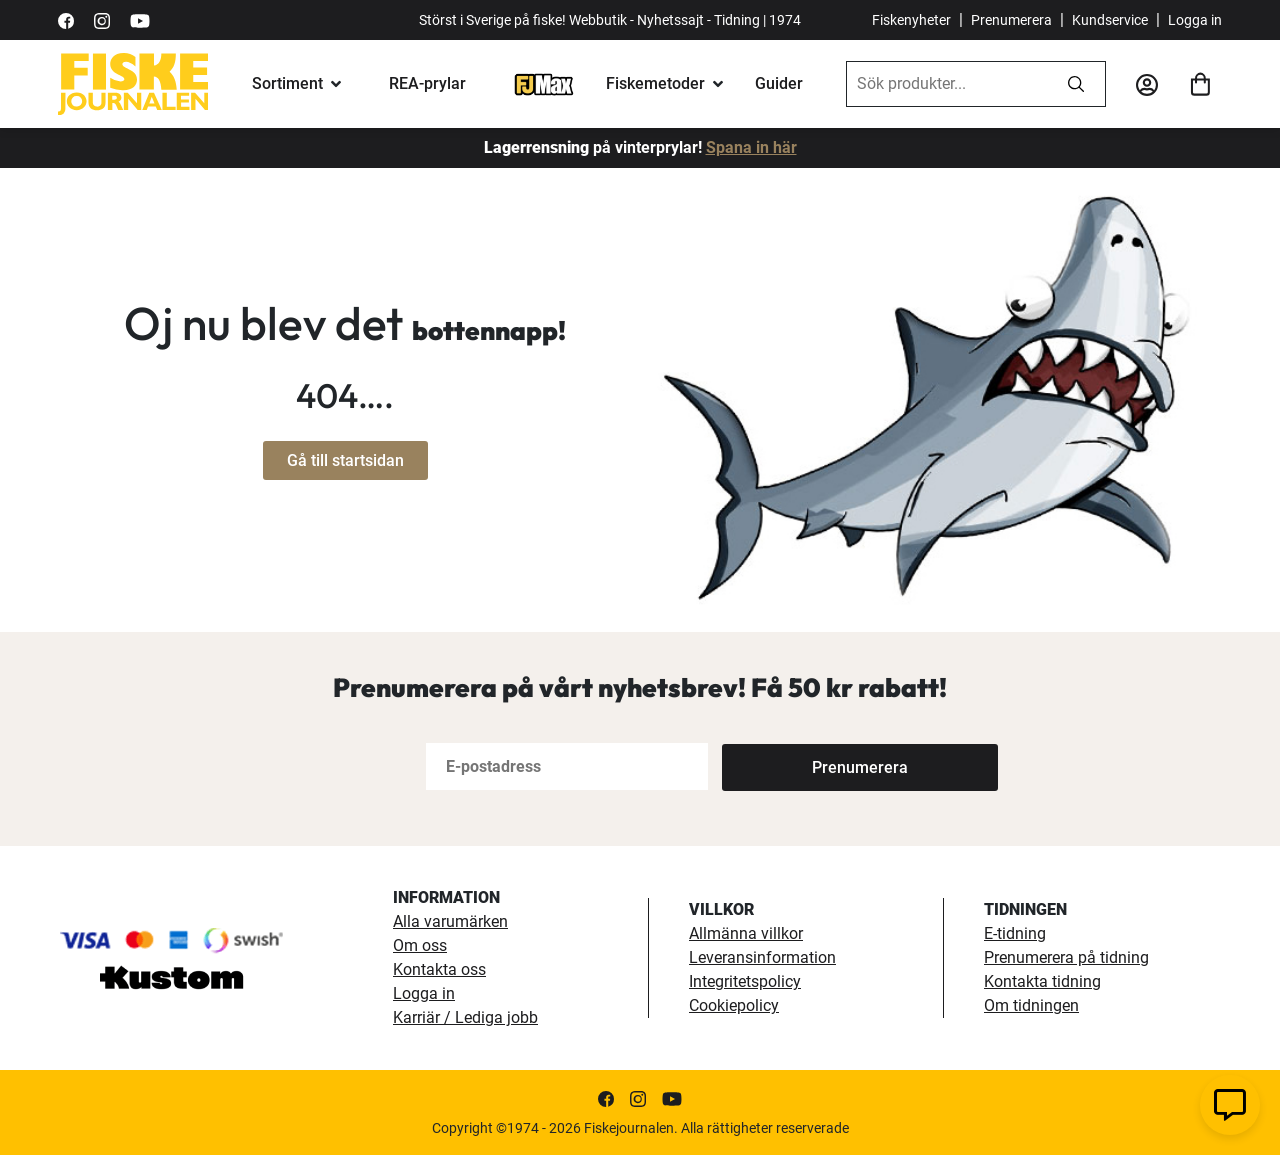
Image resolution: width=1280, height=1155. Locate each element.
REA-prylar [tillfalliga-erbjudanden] (427, 83)
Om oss (420, 945)
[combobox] (947, 84)
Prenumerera (1011, 20)
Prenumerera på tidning (1066, 957)
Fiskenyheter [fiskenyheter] (911, 20)
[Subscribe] (788, 766)
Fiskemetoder (655, 83)
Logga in (1195, 20)
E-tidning (1015, 933)
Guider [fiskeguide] (779, 83)
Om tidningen (1031, 1005)
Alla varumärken (450, 921)
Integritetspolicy (745, 981)
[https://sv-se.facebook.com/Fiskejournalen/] (66, 19)
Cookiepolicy (734, 1005)
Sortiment (287, 83)
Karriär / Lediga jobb (465, 1017)
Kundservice (1110, 20)
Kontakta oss (439, 969)
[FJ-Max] (544, 83)
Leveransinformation (762, 957)
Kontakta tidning (1042, 981)
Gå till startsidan (345, 460)
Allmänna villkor (746, 933)
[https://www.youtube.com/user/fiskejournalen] (140, 19)
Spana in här (751, 147)
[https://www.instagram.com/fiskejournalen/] (102, 19)
